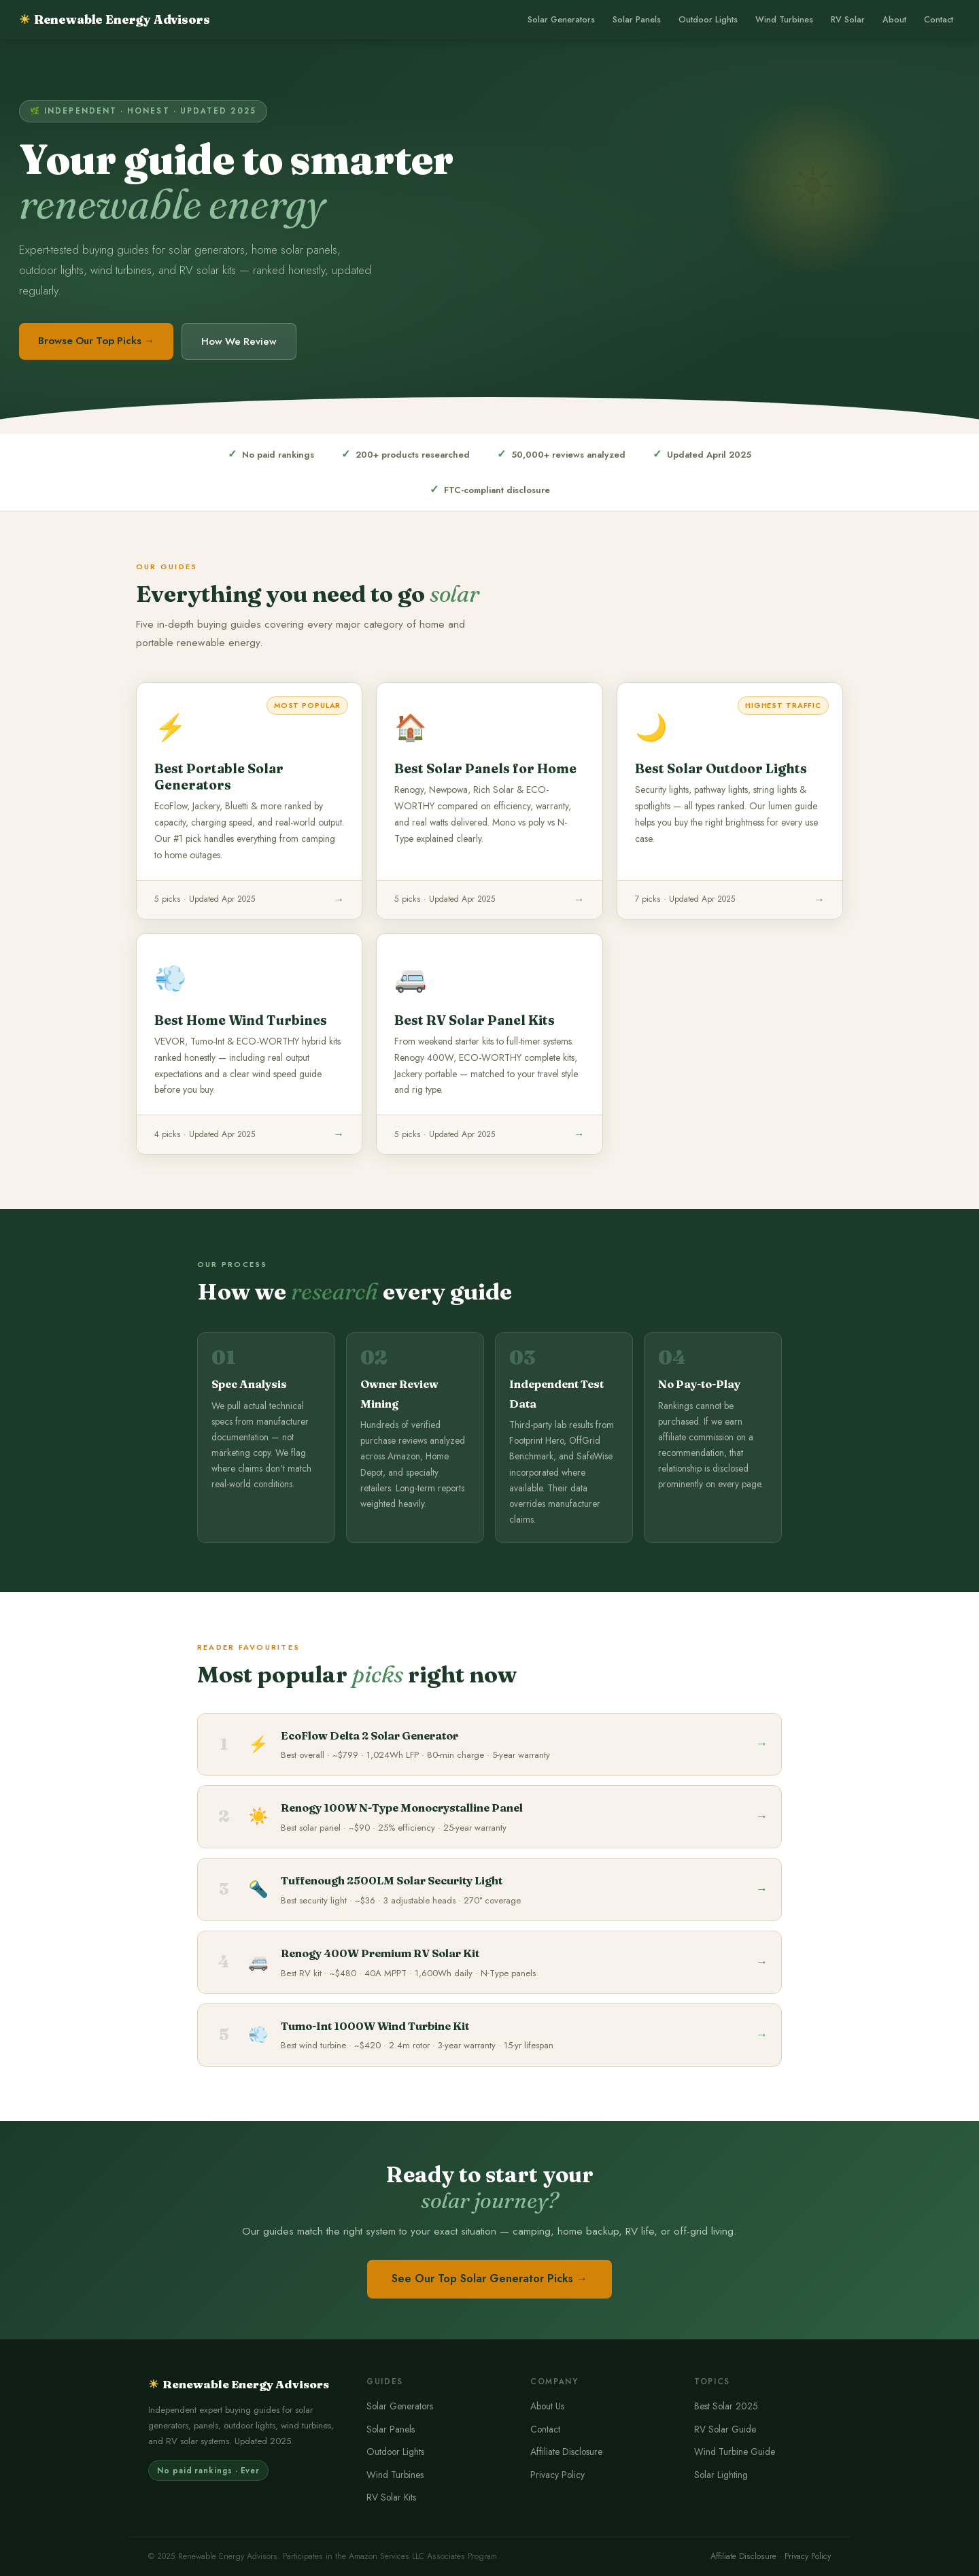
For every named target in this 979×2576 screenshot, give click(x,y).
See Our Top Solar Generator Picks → (489, 2278)
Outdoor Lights (708, 20)
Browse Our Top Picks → (96, 340)
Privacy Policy (557, 2474)
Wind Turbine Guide (734, 2451)
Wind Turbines (784, 20)
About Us (547, 2406)
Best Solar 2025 (726, 2406)
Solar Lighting (721, 2474)
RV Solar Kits (391, 2497)
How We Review (239, 341)
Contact (938, 20)
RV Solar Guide (725, 2429)
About (894, 20)
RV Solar (848, 20)
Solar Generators (561, 20)
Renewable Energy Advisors (114, 19)
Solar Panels (637, 20)
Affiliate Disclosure (566, 2451)
